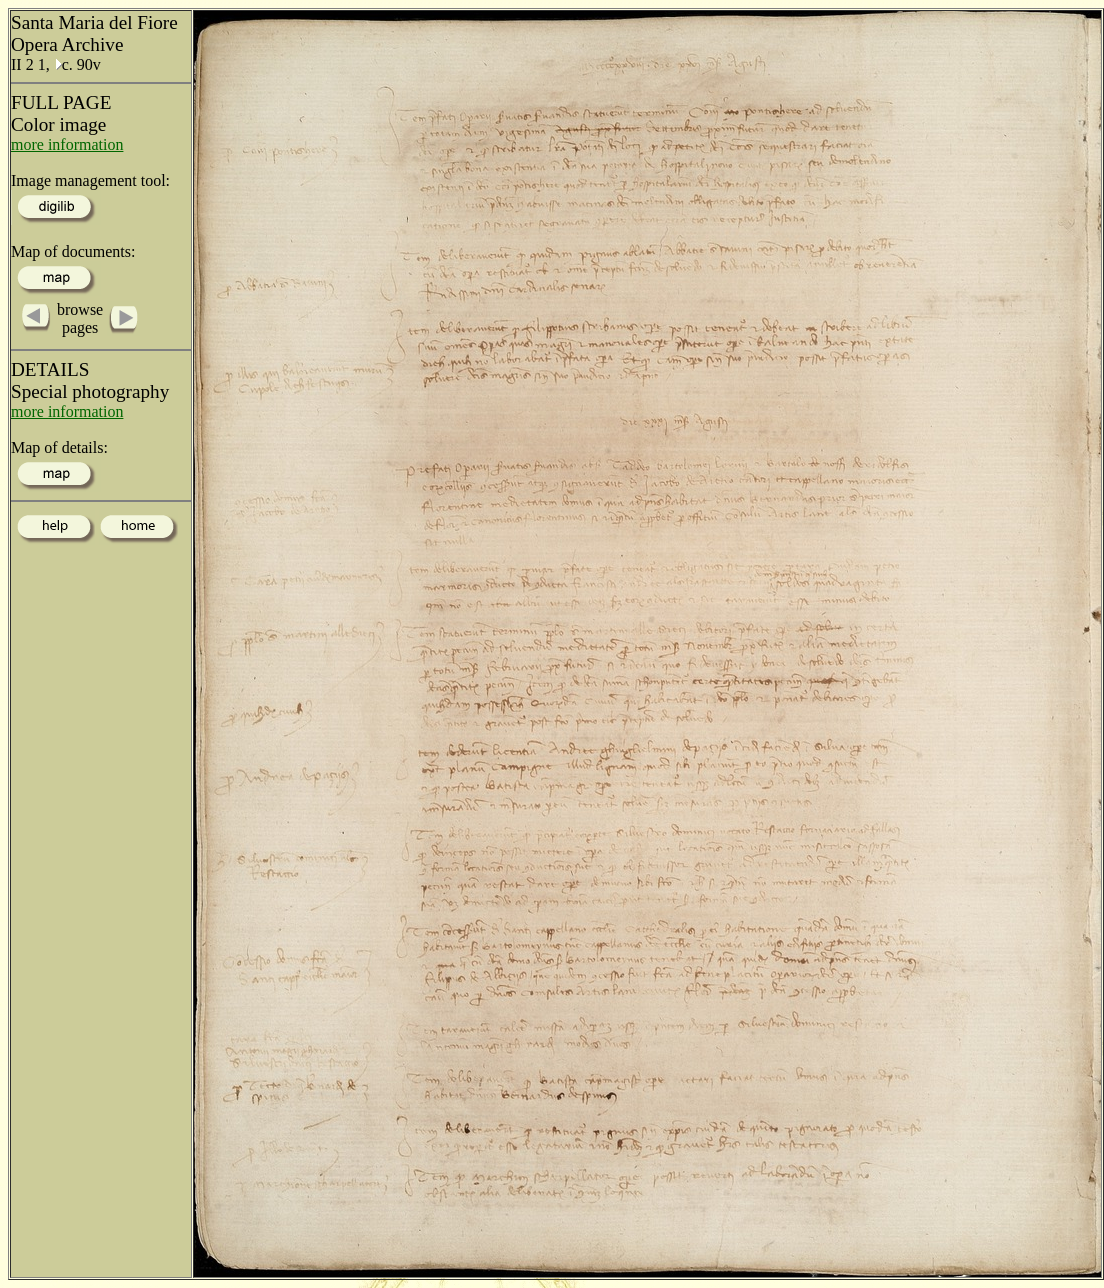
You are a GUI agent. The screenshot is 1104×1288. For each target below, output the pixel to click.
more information (67, 144)
